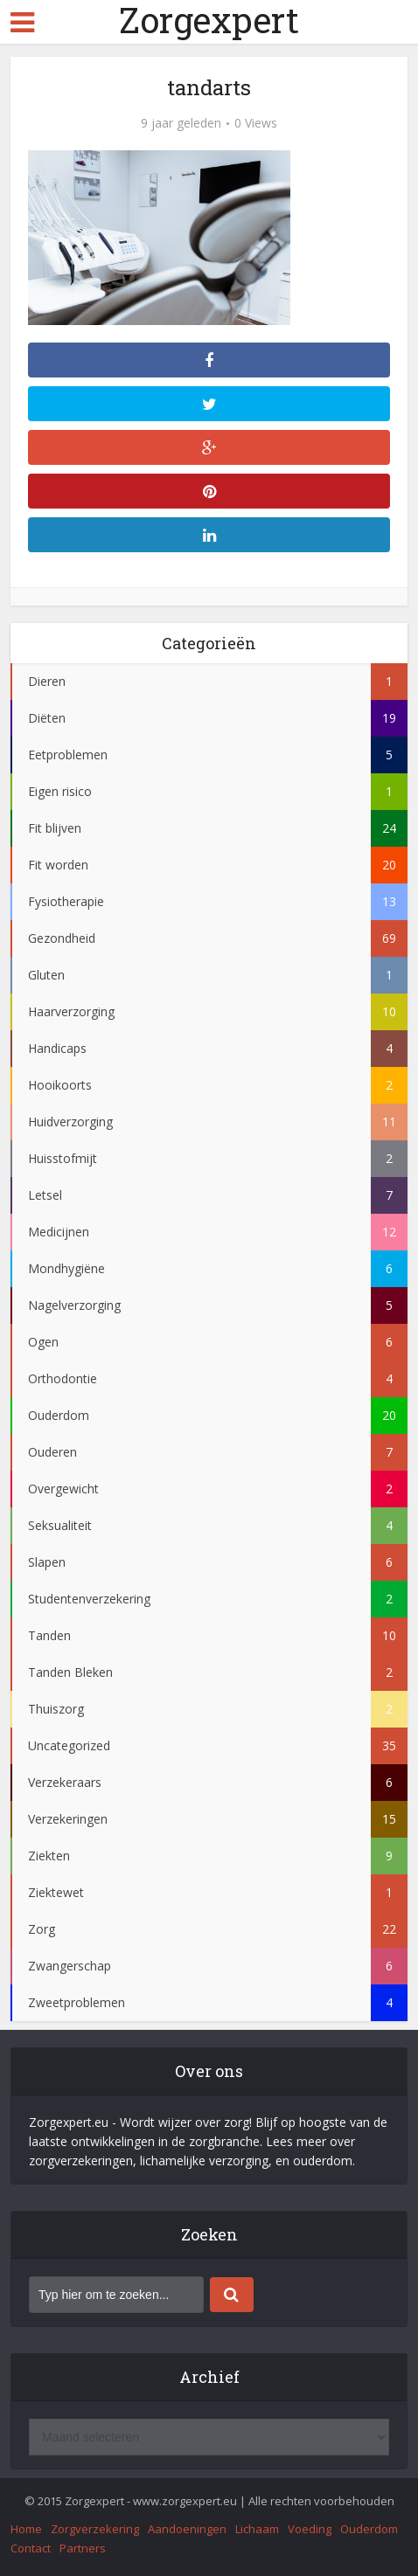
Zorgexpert (209, 20)
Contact (30, 2548)
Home (26, 2529)
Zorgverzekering (95, 2529)
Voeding (309, 2529)
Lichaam (257, 2529)
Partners (82, 2548)
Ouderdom (369, 2529)
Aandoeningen (187, 2529)
